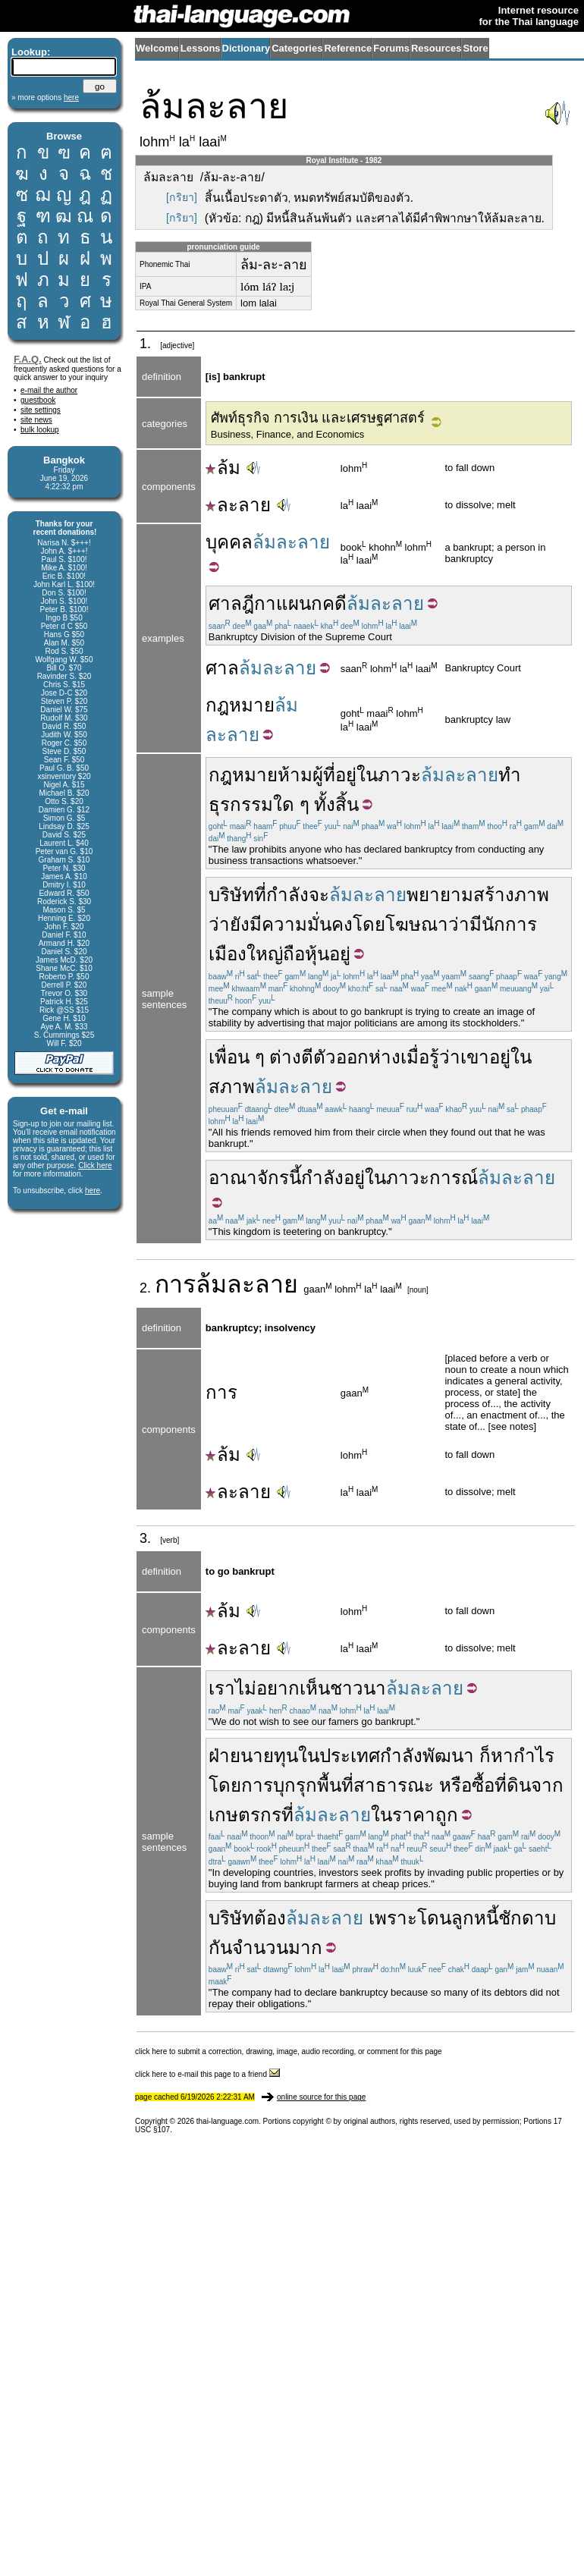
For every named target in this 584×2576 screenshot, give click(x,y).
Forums (391, 48)
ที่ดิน (513, 1785)
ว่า (219, 924)
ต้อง (270, 1918)
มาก (305, 1947)
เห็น (315, 1688)
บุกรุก (295, 1785)
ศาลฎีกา (242, 603)
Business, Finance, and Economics (287, 434)
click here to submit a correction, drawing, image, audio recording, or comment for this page (288, 2051)
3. (147, 1538)
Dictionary (246, 48)
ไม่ (245, 1688)
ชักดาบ (527, 1918)
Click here (94, 1165)
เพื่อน (229, 1057)
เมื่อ (414, 1057)
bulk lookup (39, 430)
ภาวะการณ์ (432, 1177)
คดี (334, 603)
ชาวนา (358, 1688)
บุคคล (229, 542)
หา (502, 1755)
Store (475, 48)
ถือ (294, 954)
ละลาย (238, 505)
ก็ (485, 1755)
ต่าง (285, 1057)
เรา (222, 1688)
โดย (369, 924)
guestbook (37, 400)
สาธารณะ (393, 1785)
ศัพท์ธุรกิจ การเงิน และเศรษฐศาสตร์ (318, 418)
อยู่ (345, 775)
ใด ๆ (291, 804)
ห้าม (295, 775)
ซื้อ (483, 1785)
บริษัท (231, 894)
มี (475, 924)
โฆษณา (416, 924)
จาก (547, 1785)
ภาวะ (399, 775)
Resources (436, 48)
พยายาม (440, 894)
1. (147, 343)
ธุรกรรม (241, 804)
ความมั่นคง (307, 924)
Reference (348, 48)
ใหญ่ (264, 954)
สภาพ (232, 1086)
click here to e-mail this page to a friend (207, 2074)
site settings (40, 410)
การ (175, 1284)
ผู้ (317, 775)
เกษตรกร (245, 1815)
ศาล (222, 668)
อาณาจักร (249, 1177)
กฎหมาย (240, 705)
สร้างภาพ (511, 894)
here (92, 1190)
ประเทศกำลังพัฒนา (396, 1755)
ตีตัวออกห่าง (350, 1057)
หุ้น (317, 954)
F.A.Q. (28, 359)
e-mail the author (48, 390)
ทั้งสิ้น (336, 804)
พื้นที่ (335, 1785)
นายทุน (269, 1755)
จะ (319, 894)
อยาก (278, 1688)
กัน (220, 1947)
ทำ (509, 775)
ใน (367, 775)
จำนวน (260, 1947)
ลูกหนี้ (474, 1918)
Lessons (201, 48)
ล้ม (223, 467)
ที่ (329, 775)
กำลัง (287, 894)
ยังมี (246, 924)
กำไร (533, 1755)
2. (147, 1288)
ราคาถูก (425, 1815)
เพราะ (393, 1918)
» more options (45, 97)
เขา (474, 1057)
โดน (434, 1918)
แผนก (299, 603)
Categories (297, 48)
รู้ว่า (444, 1057)
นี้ (295, 1177)
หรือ (455, 1785)
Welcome (157, 48)
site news (36, 420)
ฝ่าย (224, 1755)
